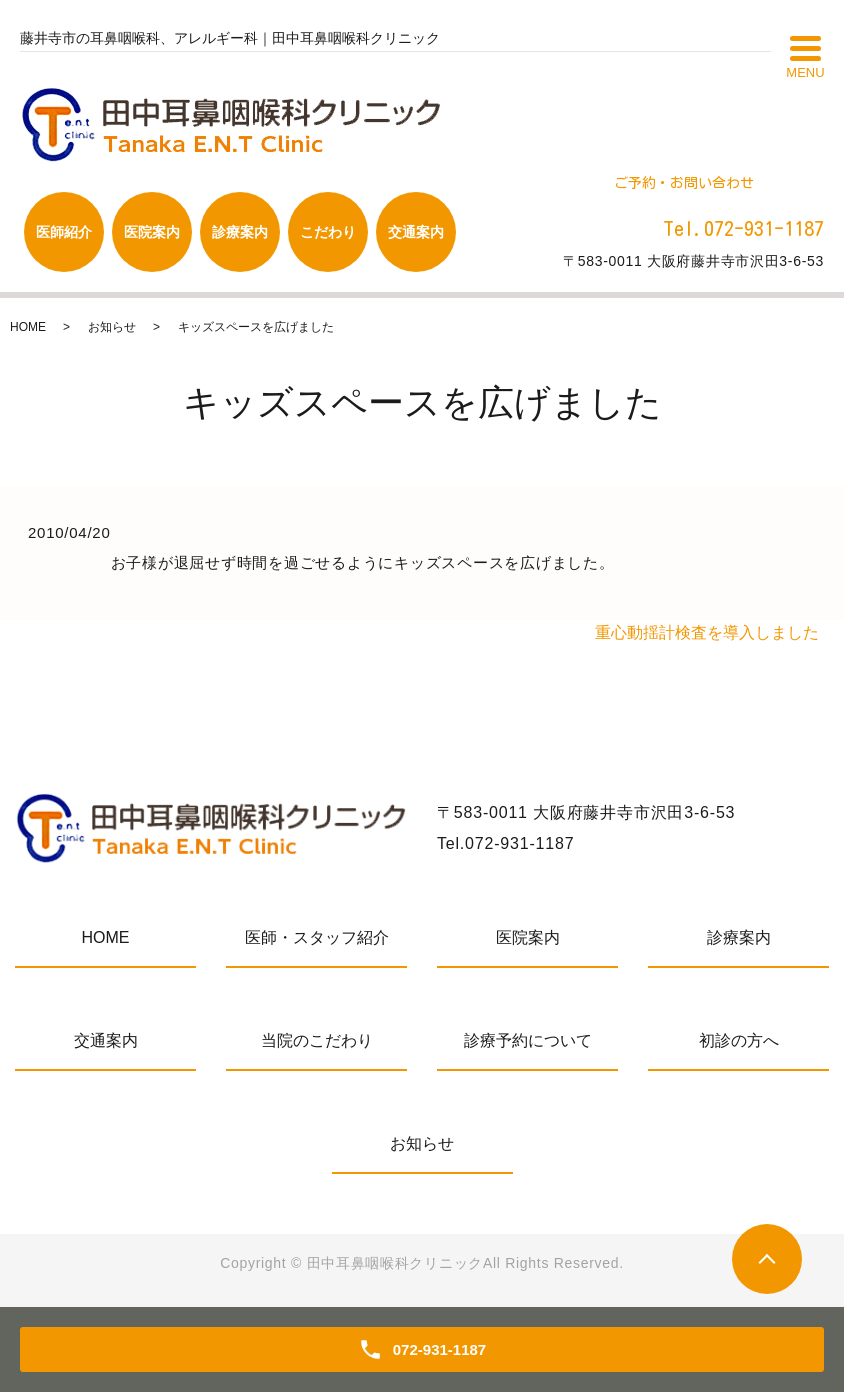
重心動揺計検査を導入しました (707, 632)
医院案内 (528, 937)
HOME (28, 327)
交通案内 (106, 1040)
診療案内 (739, 937)
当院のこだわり (317, 1040)
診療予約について (528, 1040)
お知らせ (112, 327)
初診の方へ (739, 1040)
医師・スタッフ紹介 (317, 937)
